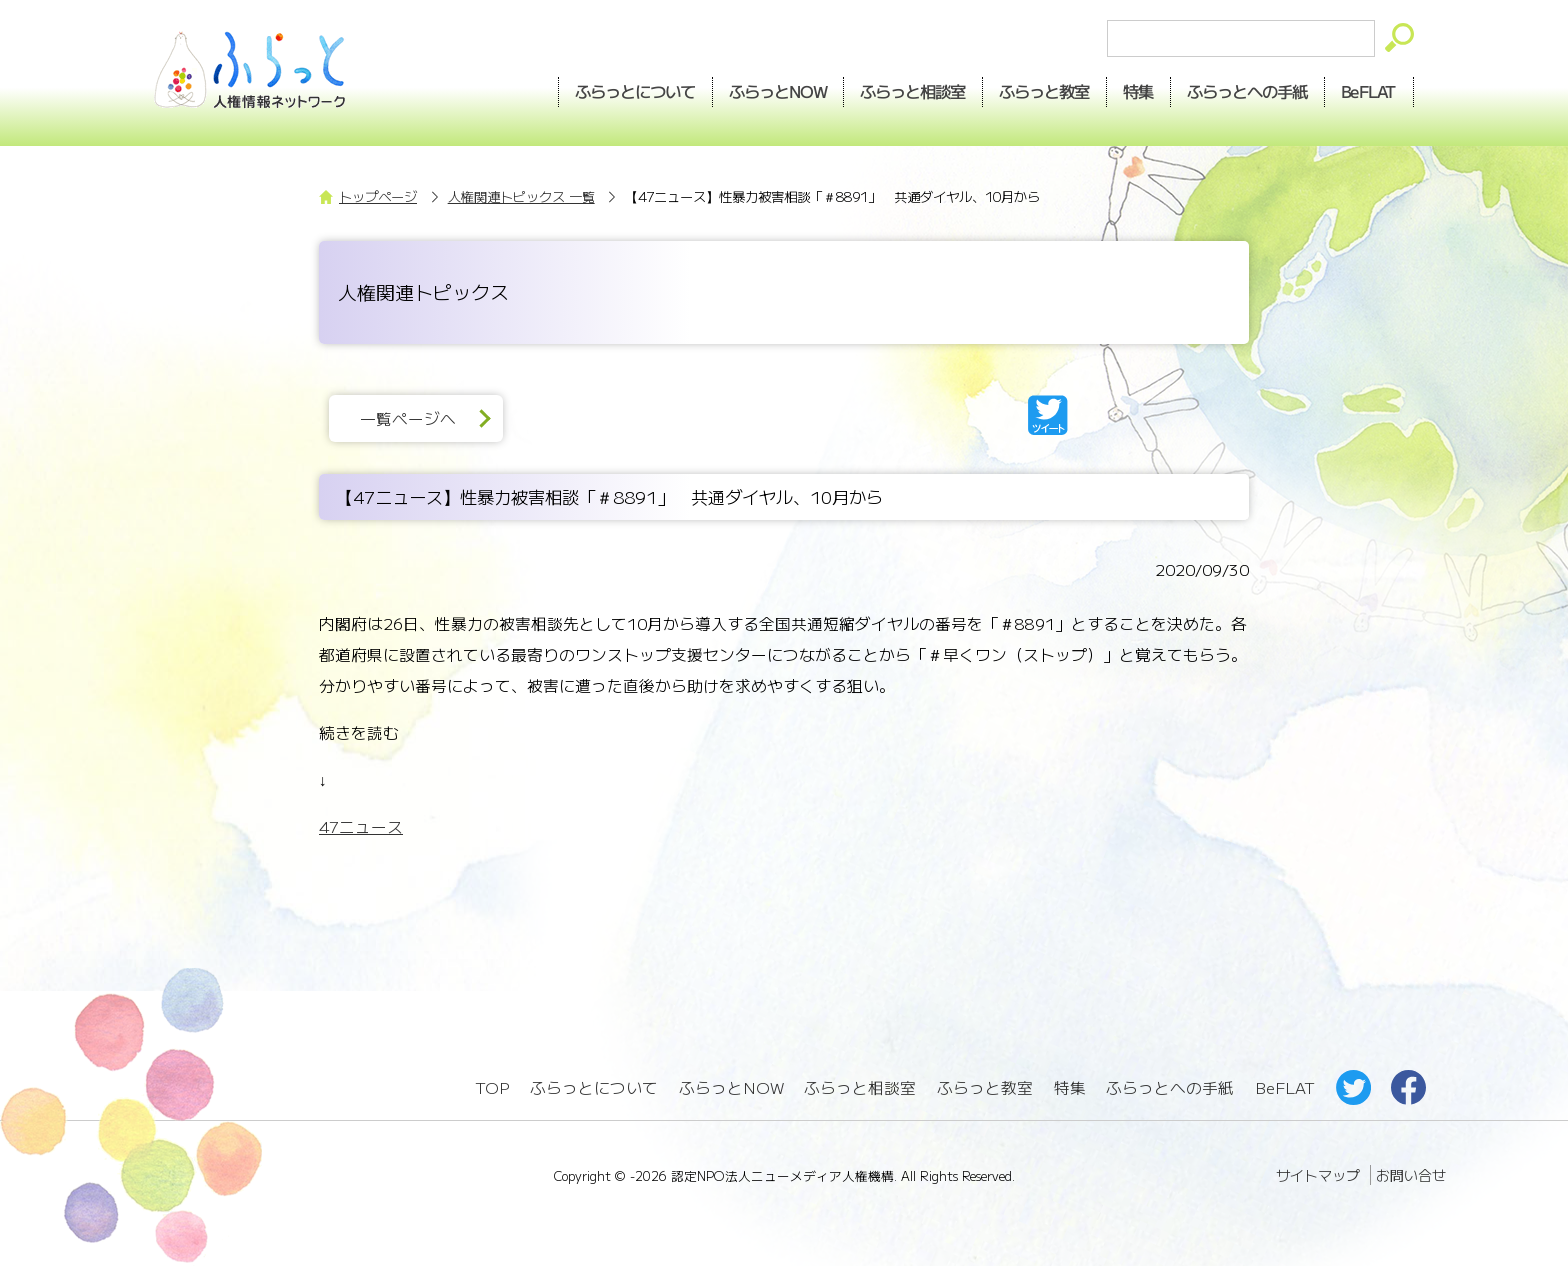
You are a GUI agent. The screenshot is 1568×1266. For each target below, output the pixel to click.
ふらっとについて (635, 91)
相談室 (913, 91)
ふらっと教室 (985, 1087)
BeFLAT (1369, 91)
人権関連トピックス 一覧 (521, 196)
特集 (1139, 91)
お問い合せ (1411, 1175)
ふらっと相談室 (860, 1087)
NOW (778, 91)
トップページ (378, 196)
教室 (1045, 91)
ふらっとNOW (731, 1087)
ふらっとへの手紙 (1170, 1087)
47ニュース (361, 826)
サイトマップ (1318, 1175)
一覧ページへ (408, 418)
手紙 (1248, 91)
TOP (492, 1087)
